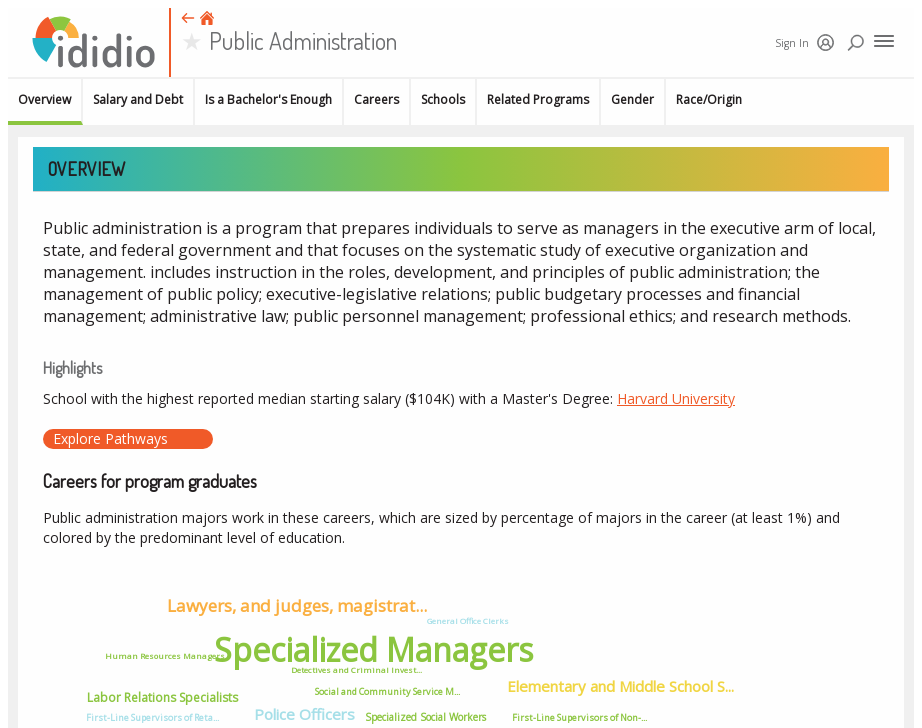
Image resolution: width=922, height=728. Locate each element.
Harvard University (676, 398)
